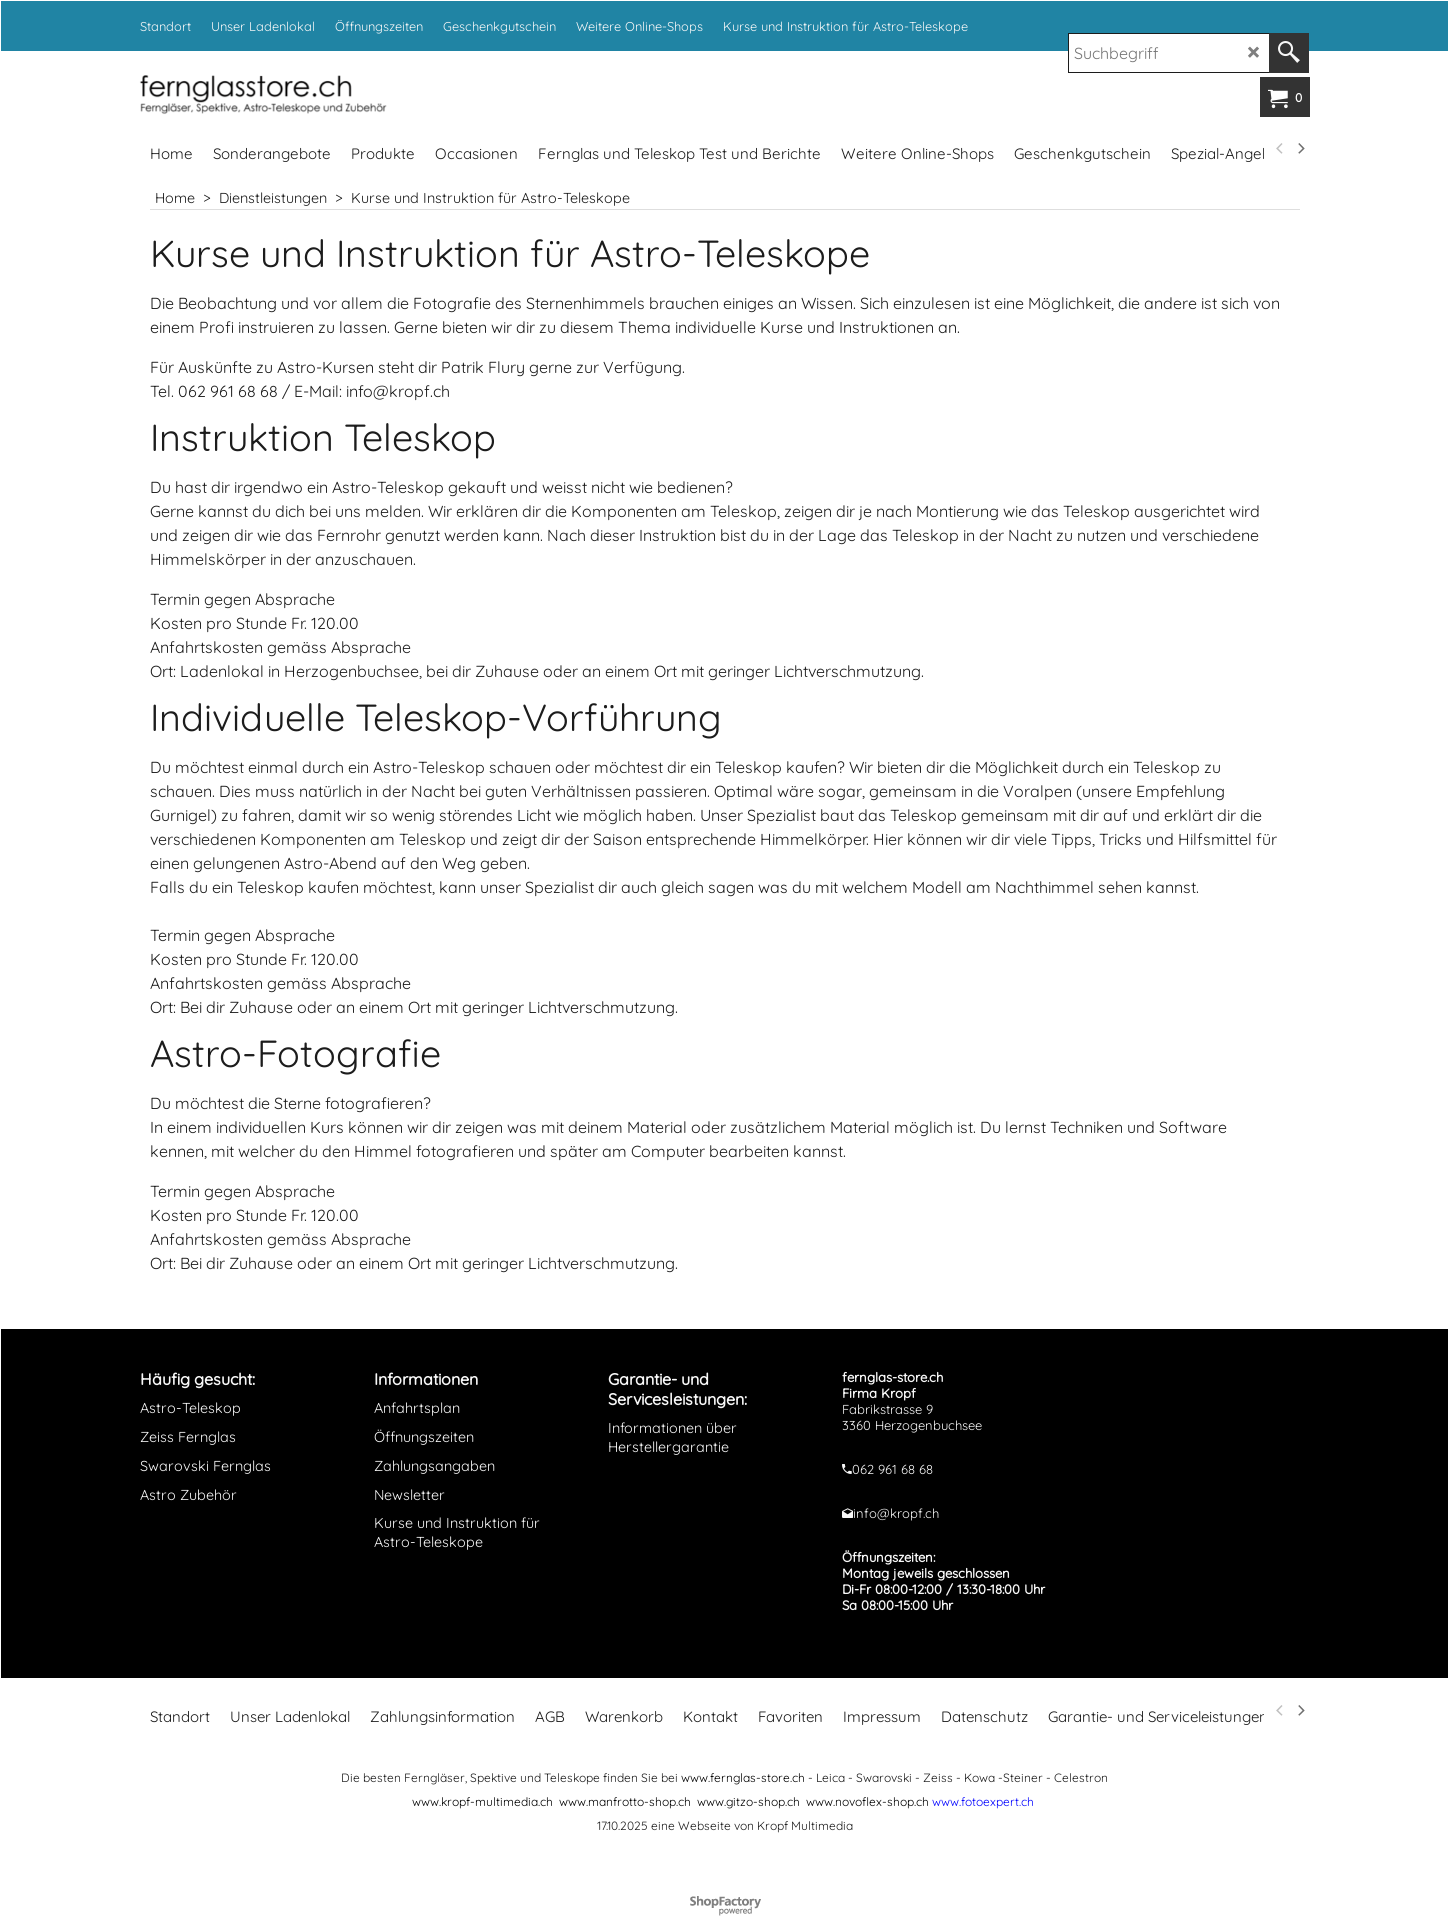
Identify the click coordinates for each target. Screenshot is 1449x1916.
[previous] (1281, 149)
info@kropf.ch (896, 1513)
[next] (1301, 149)
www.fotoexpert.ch (983, 1801)
